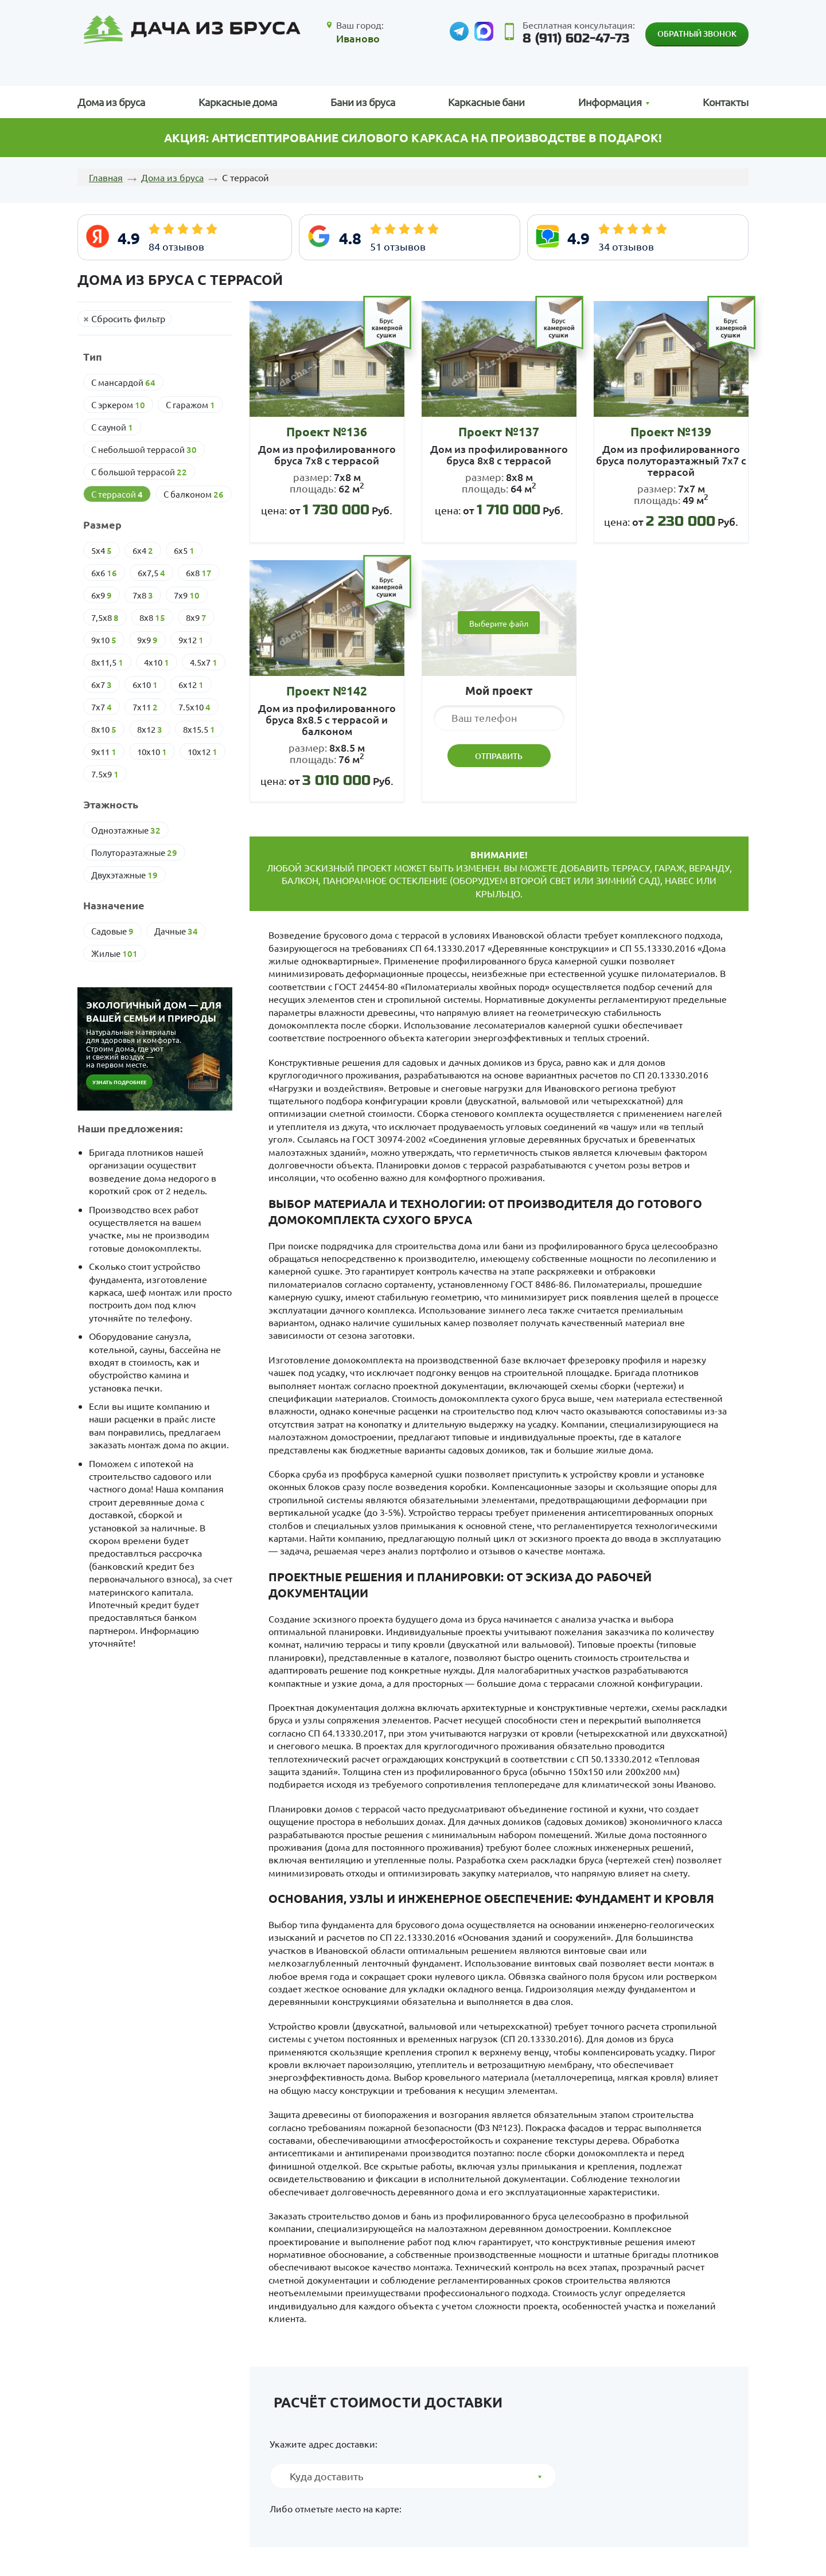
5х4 (101, 550)
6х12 (191, 684)
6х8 (199, 572)
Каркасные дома (237, 101)
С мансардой (123, 382)
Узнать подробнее (119, 1082)
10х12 (202, 751)
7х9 (187, 595)
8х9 (196, 617)
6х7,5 (151, 572)
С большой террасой (139, 472)
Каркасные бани (486, 101)
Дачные (176, 931)
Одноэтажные (126, 830)
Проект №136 (326, 431)
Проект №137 (498, 431)
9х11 (103, 751)
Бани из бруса (362, 101)
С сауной (112, 427)
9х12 (191, 640)
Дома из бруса (111, 101)
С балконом (193, 494)
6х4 (143, 550)
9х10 (103, 640)
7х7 (101, 707)
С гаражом (190, 405)
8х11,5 (107, 662)
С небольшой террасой (144, 449)
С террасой (117, 494)
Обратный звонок (697, 33)
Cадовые (112, 931)
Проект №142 (326, 690)
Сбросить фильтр (128, 318)
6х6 (104, 572)
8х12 (149, 729)
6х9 (101, 595)
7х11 (145, 707)
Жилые (114, 953)
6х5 (184, 550)
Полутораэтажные (134, 852)
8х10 (103, 729)
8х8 (152, 617)
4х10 (156, 662)
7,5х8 (105, 617)
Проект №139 (670, 431)
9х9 (147, 640)
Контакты (726, 101)
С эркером (118, 405)
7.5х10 (194, 707)
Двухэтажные (124, 875)
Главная (106, 177)
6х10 (145, 684)
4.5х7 (203, 662)
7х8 (143, 595)
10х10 (152, 751)
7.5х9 (105, 774)
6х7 (101, 684)
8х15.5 (199, 729)
